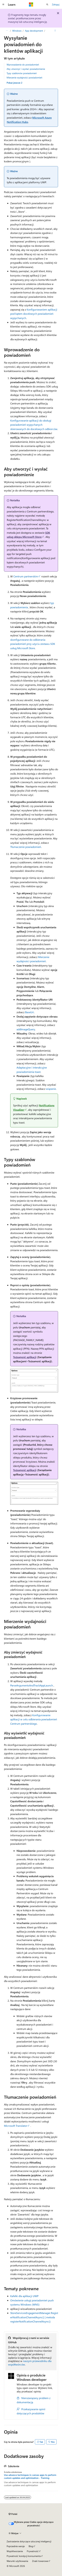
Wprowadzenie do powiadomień (23, 64)
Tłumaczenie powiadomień (25, 847)
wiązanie (51, 1088)
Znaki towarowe (40, 2561)
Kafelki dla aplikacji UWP (24, 2296)
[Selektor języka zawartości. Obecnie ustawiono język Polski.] (13, 2514)
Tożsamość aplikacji (24, 1357)
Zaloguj (55, 4)
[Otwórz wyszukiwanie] (47, 4)
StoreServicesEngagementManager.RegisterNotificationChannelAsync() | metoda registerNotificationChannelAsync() (34, 2317)
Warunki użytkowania (17, 2561)
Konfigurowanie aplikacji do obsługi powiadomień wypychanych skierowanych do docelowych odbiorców (33, 425)
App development (34, 30)
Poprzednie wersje (16, 2546)
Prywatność (33, 2551)
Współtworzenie (15, 2551)
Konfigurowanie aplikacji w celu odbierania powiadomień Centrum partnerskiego (33, 1719)
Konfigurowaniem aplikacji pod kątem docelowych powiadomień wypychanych (33, 314)
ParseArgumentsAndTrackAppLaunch (31, 1685)
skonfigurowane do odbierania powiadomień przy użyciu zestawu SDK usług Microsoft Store (32, 644)
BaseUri (29, 1012)
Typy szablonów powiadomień (22, 73)
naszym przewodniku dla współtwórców (29, 2362)
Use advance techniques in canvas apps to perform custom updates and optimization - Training (30, 2476)
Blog (31, 2546)
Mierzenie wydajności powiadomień (24, 77)
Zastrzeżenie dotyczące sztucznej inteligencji (29, 2541)
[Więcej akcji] (55, 30)
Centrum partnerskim (25, 576)
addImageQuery (26, 1029)
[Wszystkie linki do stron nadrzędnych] (7, 30)
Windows (16, 30)
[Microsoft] (31, 4)
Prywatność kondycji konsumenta (24, 2556)
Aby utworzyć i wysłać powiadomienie (26, 68)
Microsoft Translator (15, 2125)
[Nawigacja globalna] (3, 4)
